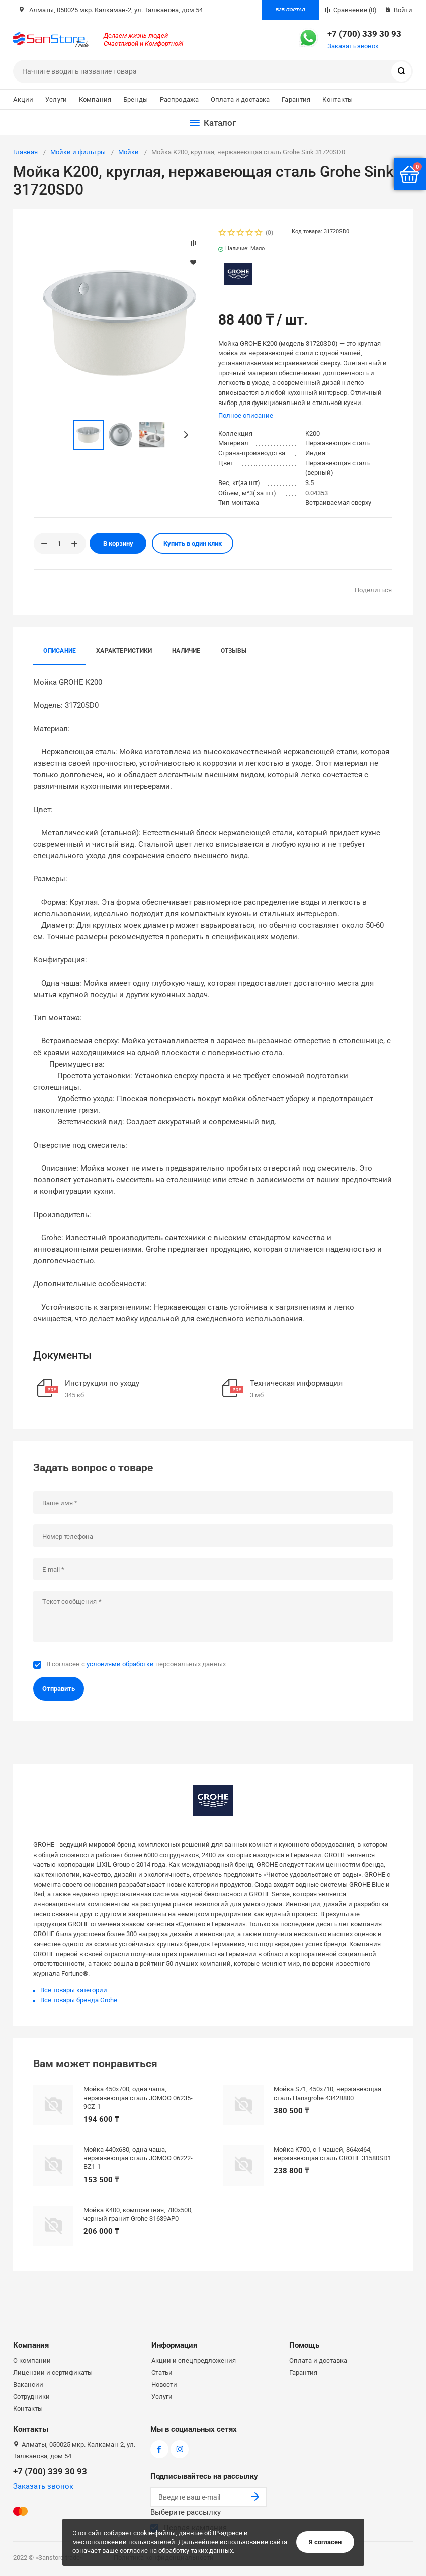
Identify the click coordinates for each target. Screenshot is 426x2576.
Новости (164, 2384)
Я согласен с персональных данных (136, 1664)
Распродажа (179, 99)
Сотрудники (31, 2396)
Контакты (337, 99)
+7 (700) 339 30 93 (364, 34)
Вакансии (28, 2384)
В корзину (118, 543)
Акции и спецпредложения (193, 2360)
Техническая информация (296, 1383)
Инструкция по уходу (102, 1383)
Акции (23, 99)
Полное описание (245, 415)
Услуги (56, 99)
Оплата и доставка (240, 99)
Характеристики (124, 650)
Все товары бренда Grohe (78, 2000)
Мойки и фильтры (78, 152)
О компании (32, 2360)
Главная (25, 152)
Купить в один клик (192, 543)
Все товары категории (73, 1990)
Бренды (135, 99)
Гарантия (296, 99)
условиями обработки (120, 1664)
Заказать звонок (353, 46)
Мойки (128, 152)
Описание (59, 650)
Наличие (186, 650)
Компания (95, 99)
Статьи (162, 2372)
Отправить (58, 1689)
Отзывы (233, 650)
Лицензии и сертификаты (53, 2372)
